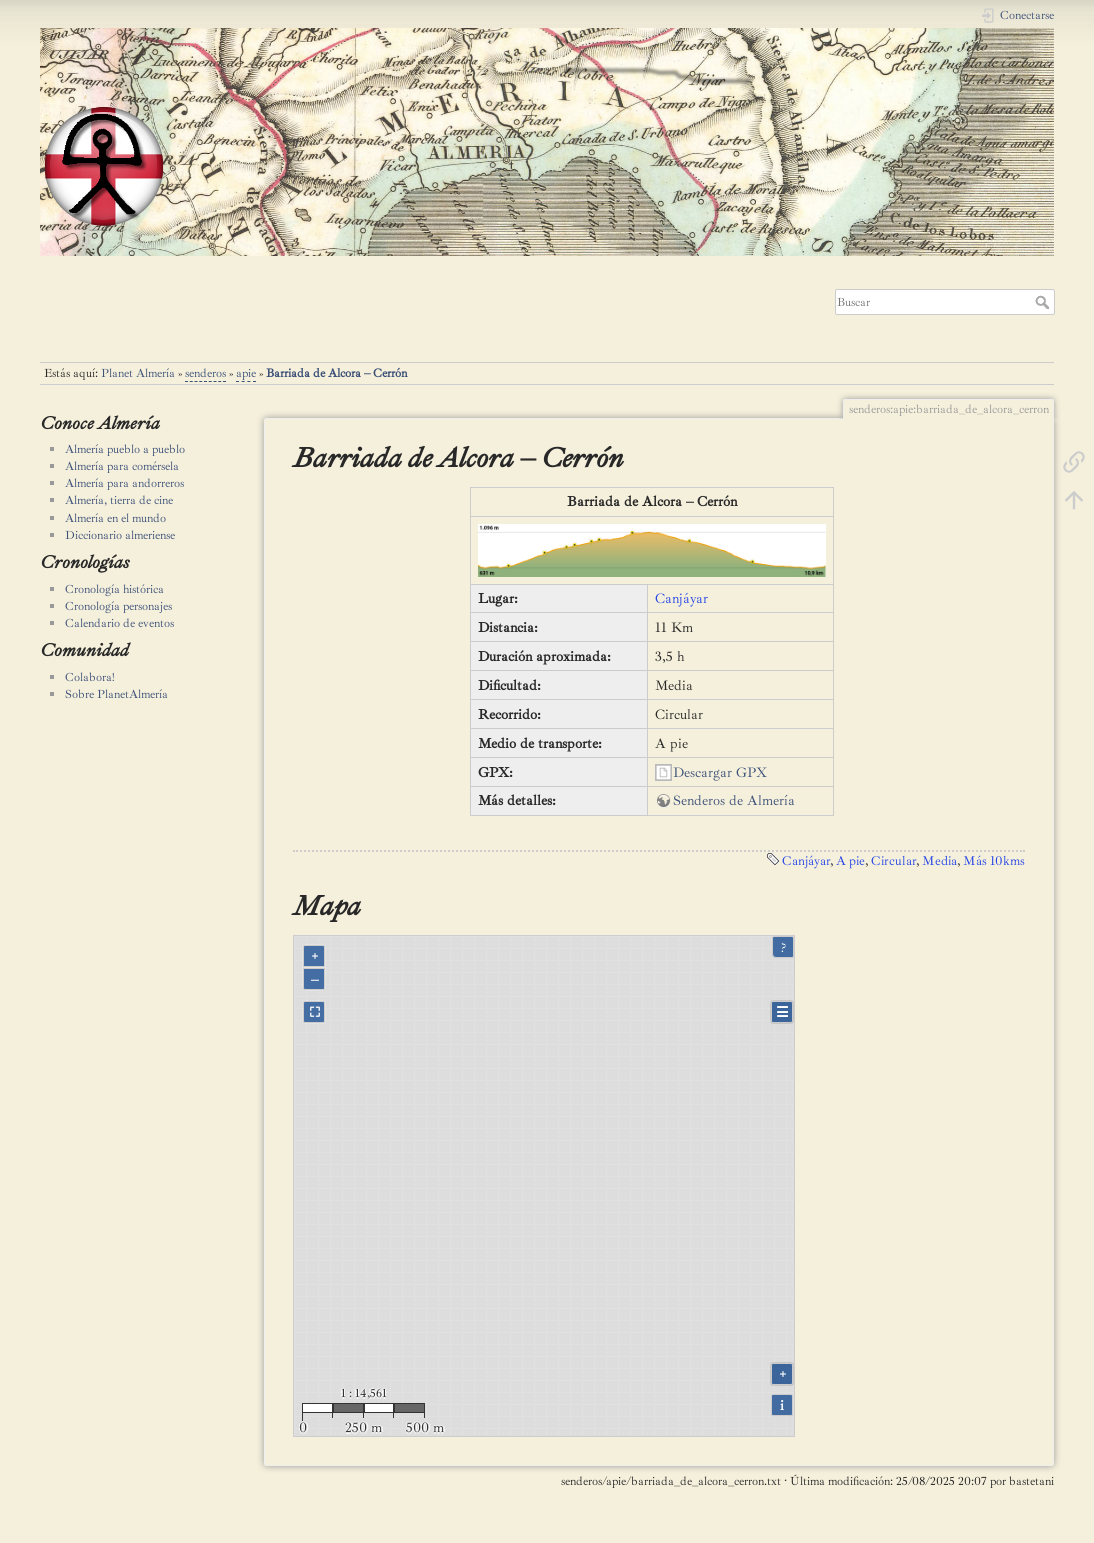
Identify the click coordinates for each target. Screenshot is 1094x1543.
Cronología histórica (114, 589)
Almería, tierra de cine (119, 500)
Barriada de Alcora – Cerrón (336, 373)
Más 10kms (994, 860)
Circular (893, 860)
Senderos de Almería (734, 800)
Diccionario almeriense (120, 535)
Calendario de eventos (119, 623)
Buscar (1044, 302)
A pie (850, 860)
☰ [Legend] (782, 1012)
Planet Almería (138, 373)
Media (939, 860)
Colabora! (90, 677)
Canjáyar (681, 598)
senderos (205, 373)
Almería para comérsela (122, 466)
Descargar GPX (720, 772)
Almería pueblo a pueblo (125, 449)
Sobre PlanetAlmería (116, 694)
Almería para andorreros (124, 483)
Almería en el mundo (115, 518)
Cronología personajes (118, 606)
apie (246, 373)
